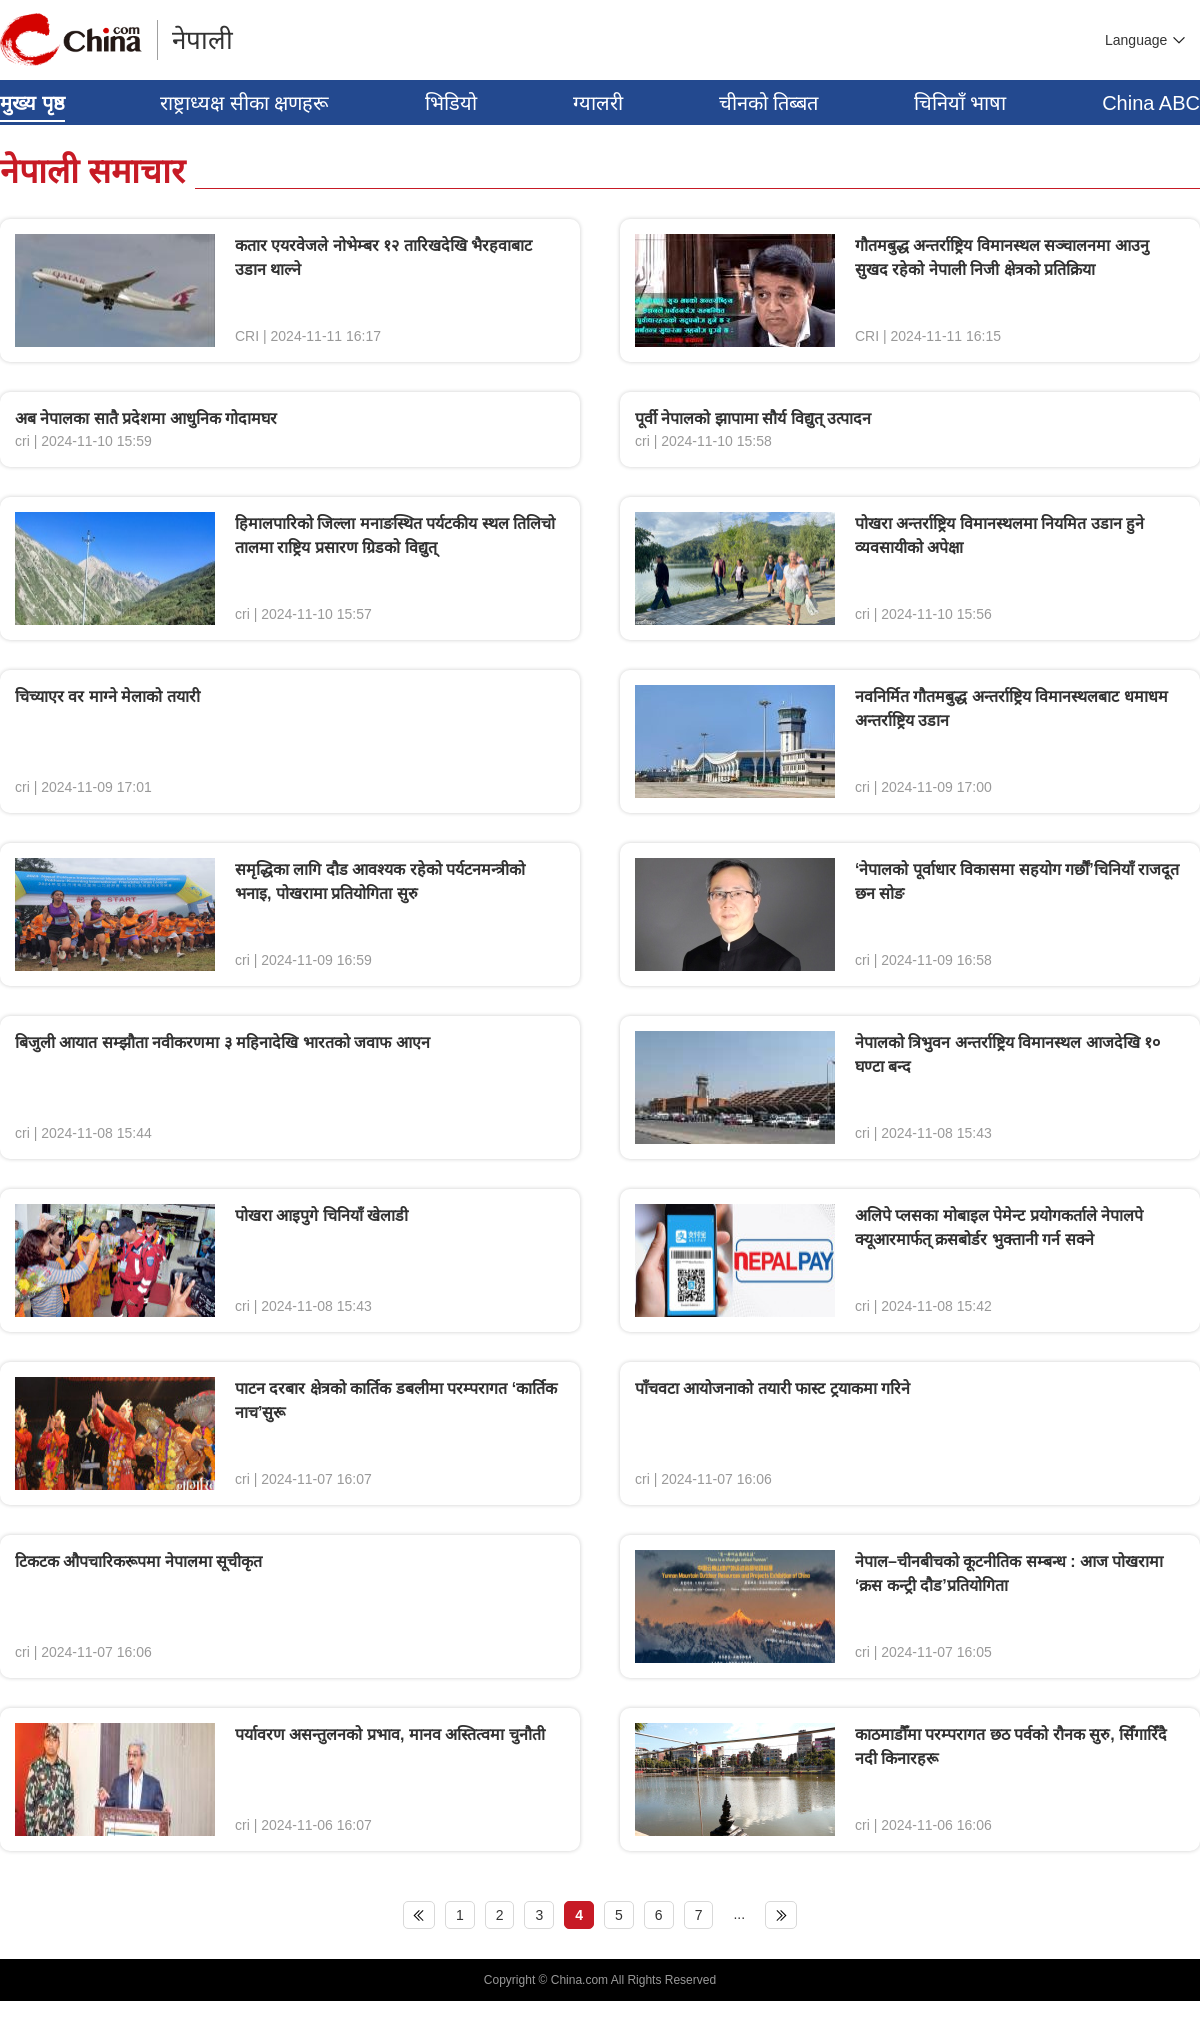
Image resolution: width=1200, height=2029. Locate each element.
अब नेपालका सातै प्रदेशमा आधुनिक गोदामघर (146, 418)
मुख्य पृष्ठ (32, 103)
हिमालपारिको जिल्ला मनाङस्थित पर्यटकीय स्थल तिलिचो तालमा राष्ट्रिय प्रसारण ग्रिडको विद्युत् (395, 535)
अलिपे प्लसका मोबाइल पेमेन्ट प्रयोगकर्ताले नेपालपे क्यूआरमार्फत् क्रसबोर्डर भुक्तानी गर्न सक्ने (999, 1227)
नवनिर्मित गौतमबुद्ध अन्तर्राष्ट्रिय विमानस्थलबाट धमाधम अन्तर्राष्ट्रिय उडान (1011, 708)
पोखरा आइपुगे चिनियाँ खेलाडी (321, 1215)
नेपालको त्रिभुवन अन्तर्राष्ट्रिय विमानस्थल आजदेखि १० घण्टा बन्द (1007, 1054)
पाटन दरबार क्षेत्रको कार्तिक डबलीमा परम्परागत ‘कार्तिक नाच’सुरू (396, 1400)
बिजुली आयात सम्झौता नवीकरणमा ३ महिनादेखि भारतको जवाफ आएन (222, 1042)
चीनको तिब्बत (769, 103)
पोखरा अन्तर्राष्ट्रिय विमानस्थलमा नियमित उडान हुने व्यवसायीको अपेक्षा (999, 535)
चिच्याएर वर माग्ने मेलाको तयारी (107, 696)
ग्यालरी (598, 103)
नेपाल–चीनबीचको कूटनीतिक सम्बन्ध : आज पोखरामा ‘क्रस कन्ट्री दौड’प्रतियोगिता (1009, 1573)
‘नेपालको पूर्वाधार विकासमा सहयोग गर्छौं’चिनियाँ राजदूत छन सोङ (1017, 881)
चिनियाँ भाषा (960, 103)
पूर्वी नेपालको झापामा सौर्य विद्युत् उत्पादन (753, 418)
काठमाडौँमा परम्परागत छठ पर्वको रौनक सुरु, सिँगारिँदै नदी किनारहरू (1011, 1746)
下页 (781, 1915)
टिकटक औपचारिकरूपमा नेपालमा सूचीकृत (138, 1561)
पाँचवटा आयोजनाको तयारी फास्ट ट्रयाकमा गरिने (772, 1388)
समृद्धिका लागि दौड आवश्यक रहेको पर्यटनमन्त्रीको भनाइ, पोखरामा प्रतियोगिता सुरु (380, 881)
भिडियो (451, 103)
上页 (419, 1915)
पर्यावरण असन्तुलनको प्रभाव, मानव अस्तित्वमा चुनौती (390, 1734)
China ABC (1151, 103)
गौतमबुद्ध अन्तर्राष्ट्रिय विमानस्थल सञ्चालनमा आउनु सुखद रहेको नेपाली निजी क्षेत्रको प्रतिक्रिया (1002, 257)
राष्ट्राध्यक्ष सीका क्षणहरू (244, 103)
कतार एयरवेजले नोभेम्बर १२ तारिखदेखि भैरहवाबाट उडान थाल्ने (383, 257)
